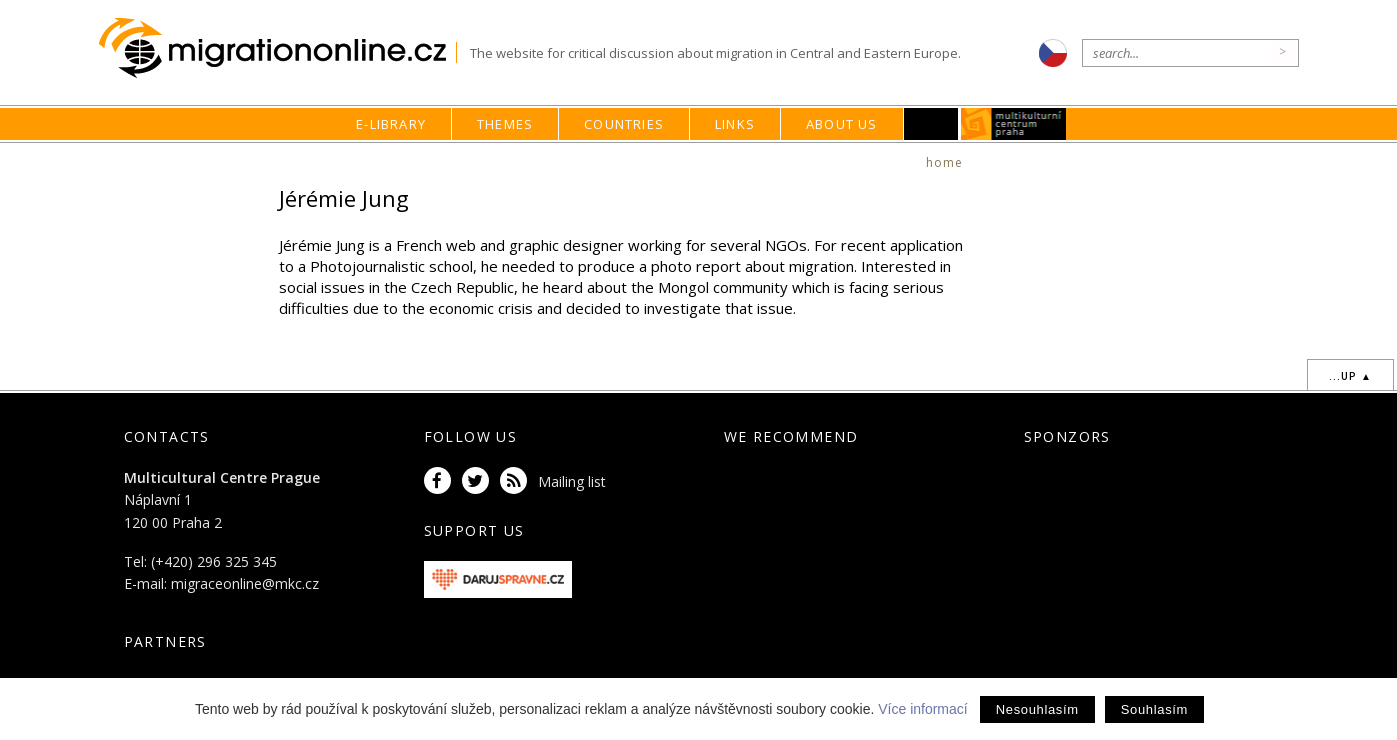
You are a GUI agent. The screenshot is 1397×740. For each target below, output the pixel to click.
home (945, 162)
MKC (1013, 124)
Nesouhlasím (1037, 709)
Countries (624, 124)
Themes (505, 124)
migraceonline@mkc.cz (245, 583)
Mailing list (572, 481)
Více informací (922, 709)
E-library (391, 124)
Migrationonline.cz (277, 48)
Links (735, 124)
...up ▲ (1350, 376)
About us (842, 124)
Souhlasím (1154, 709)
